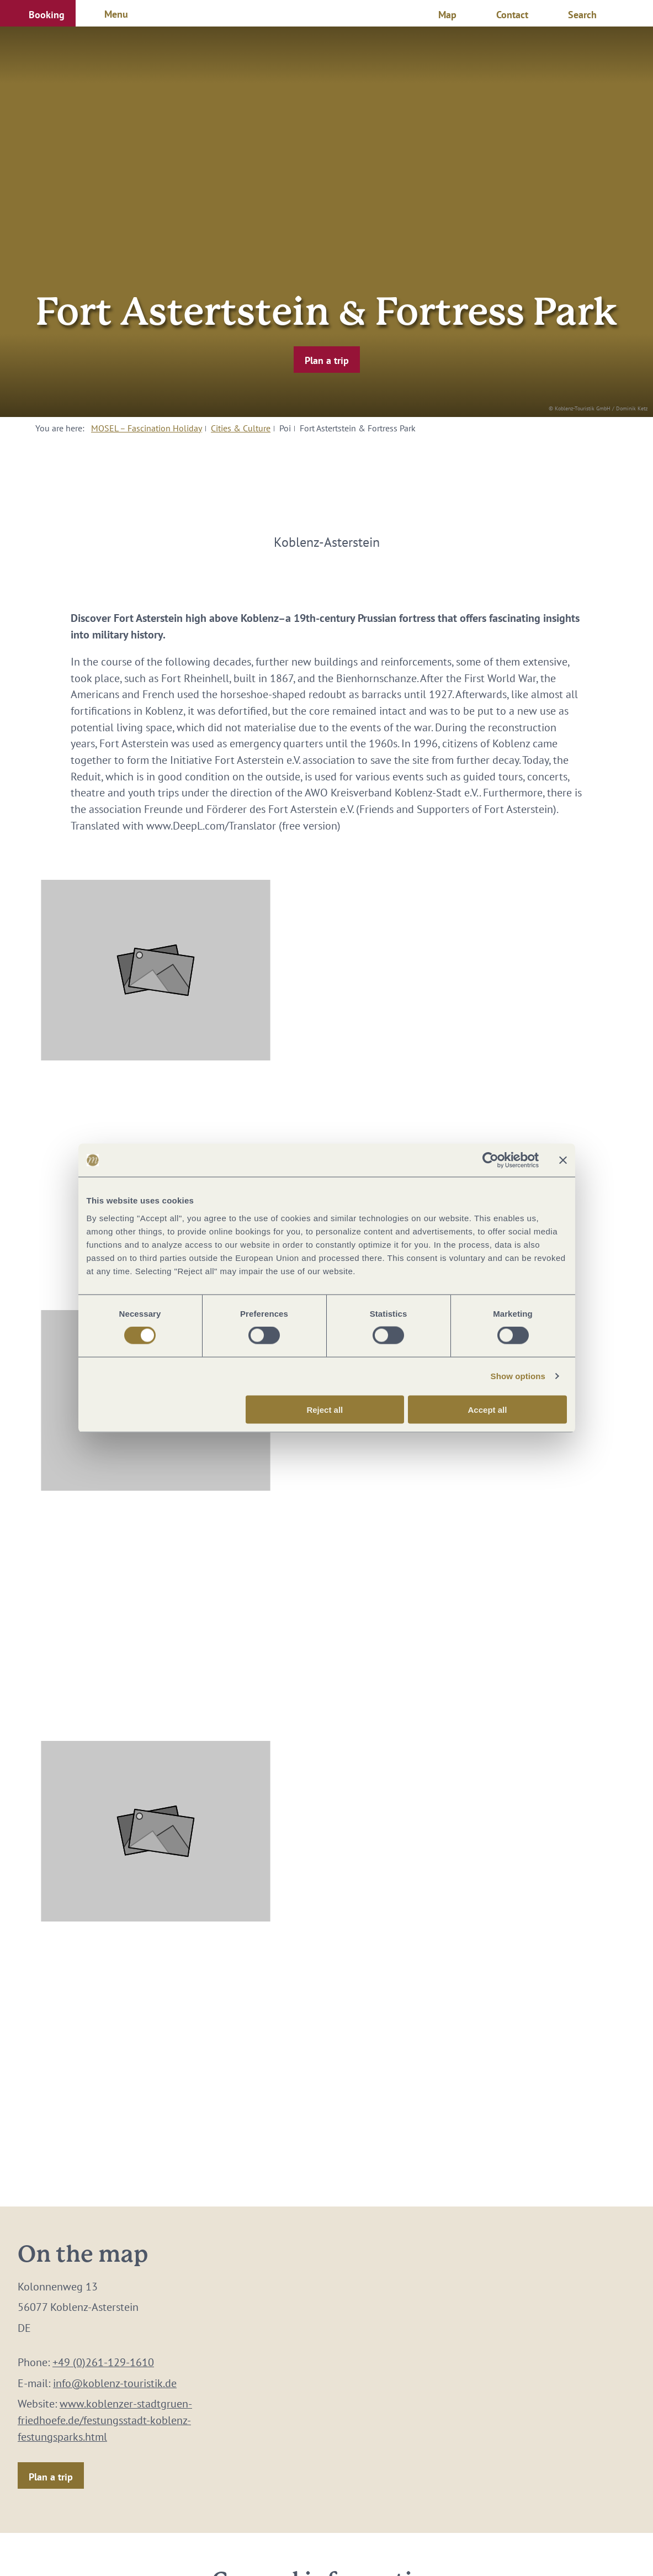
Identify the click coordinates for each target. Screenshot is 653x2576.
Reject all (324, 1409)
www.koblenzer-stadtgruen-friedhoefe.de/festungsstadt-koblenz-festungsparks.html (105, 2419)
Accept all (487, 1409)
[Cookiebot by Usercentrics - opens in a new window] (490, 1160)
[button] (38, 13)
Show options (518, 1376)
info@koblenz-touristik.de (115, 2383)
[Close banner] (563, 1160)
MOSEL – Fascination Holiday (146, 428)
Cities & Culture (240, 428)
